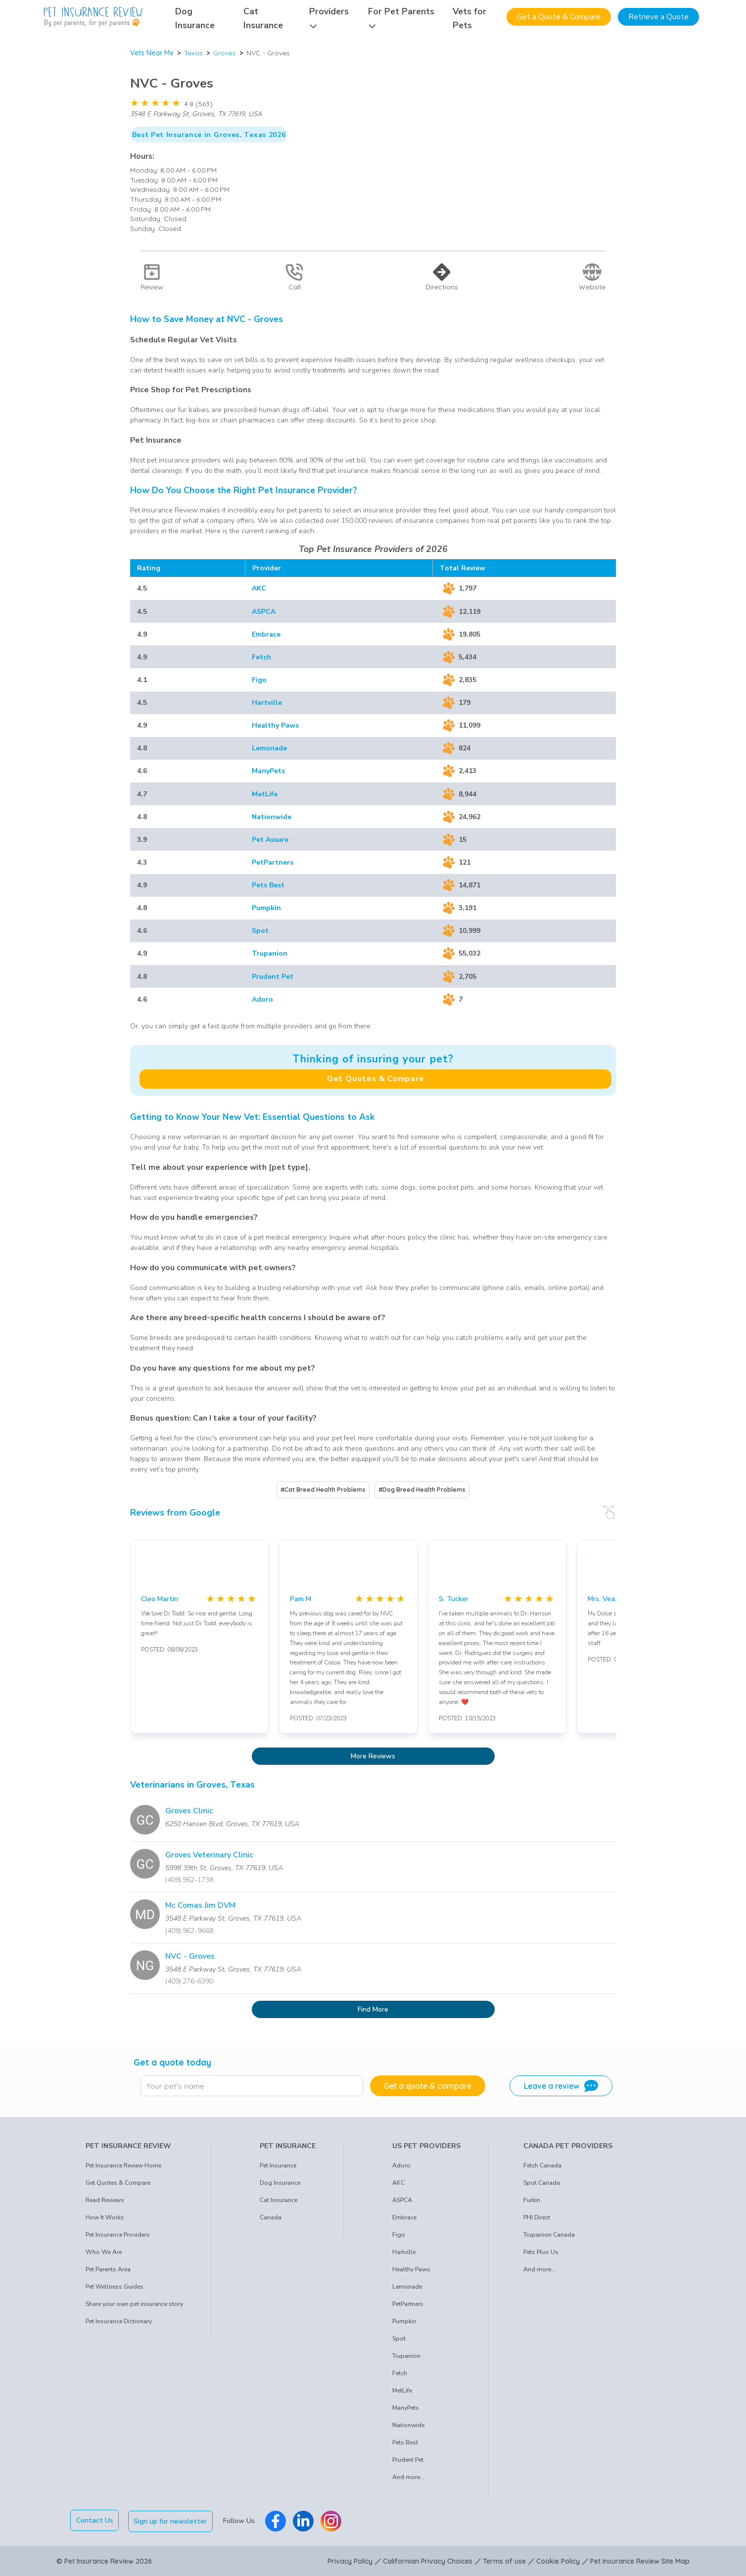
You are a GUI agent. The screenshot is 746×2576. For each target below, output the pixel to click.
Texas (193, 52)
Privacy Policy (350, 2560)
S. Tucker (453, 1599)
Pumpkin (266, 908)
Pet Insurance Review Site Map (640, 2560)
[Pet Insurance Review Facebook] (276, 2520)
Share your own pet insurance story (134, 2304)
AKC (259, 588)
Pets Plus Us (541, 2252)
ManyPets (268, 771)
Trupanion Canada (549, 2235)
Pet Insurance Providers (118, 2235)
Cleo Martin (159, 1599)
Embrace (266, 634)
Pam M (300, 1599)
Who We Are (104, 2252)
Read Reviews (105, 2200)
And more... (408, 2477)
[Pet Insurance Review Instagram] (332, 2520)
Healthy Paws (275, 725)
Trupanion (269, 953)
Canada (270, 2217)
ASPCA (264, 611)
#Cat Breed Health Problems (323, 1489)
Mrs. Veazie (606, 1599)
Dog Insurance (280, 2183)
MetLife (265, 794)
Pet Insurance (278, 2165)
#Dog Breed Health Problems (422, 1489)
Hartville (267, 702)
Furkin (531, 2200)
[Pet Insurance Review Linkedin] (304, 2520)
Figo (259, 680)
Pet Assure (270, 839)
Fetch (261, 657)
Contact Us (94, 2520)
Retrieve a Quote (658, 16)
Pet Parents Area (108, 2269)
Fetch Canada (542, 2165)
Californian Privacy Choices (427, 2560)
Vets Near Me (152, 52)
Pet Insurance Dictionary (119, 2321)
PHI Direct (536, 2217)
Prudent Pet (272, 976)
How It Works (105, 2217)
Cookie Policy (558, 2560)
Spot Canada (541, 2183)
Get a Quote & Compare (559, 16)
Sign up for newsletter (171, 2520)
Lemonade (269, 748)
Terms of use (504, 2560)
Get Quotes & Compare (375, 1078)
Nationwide (271, 817)
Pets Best (268, 885)
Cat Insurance (278, 2200)
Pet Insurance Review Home (123, 2165)
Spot (260, 930)
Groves (224, 52)
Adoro (262, 999)
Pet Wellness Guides (114, 2287)
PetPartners (272, 862)
